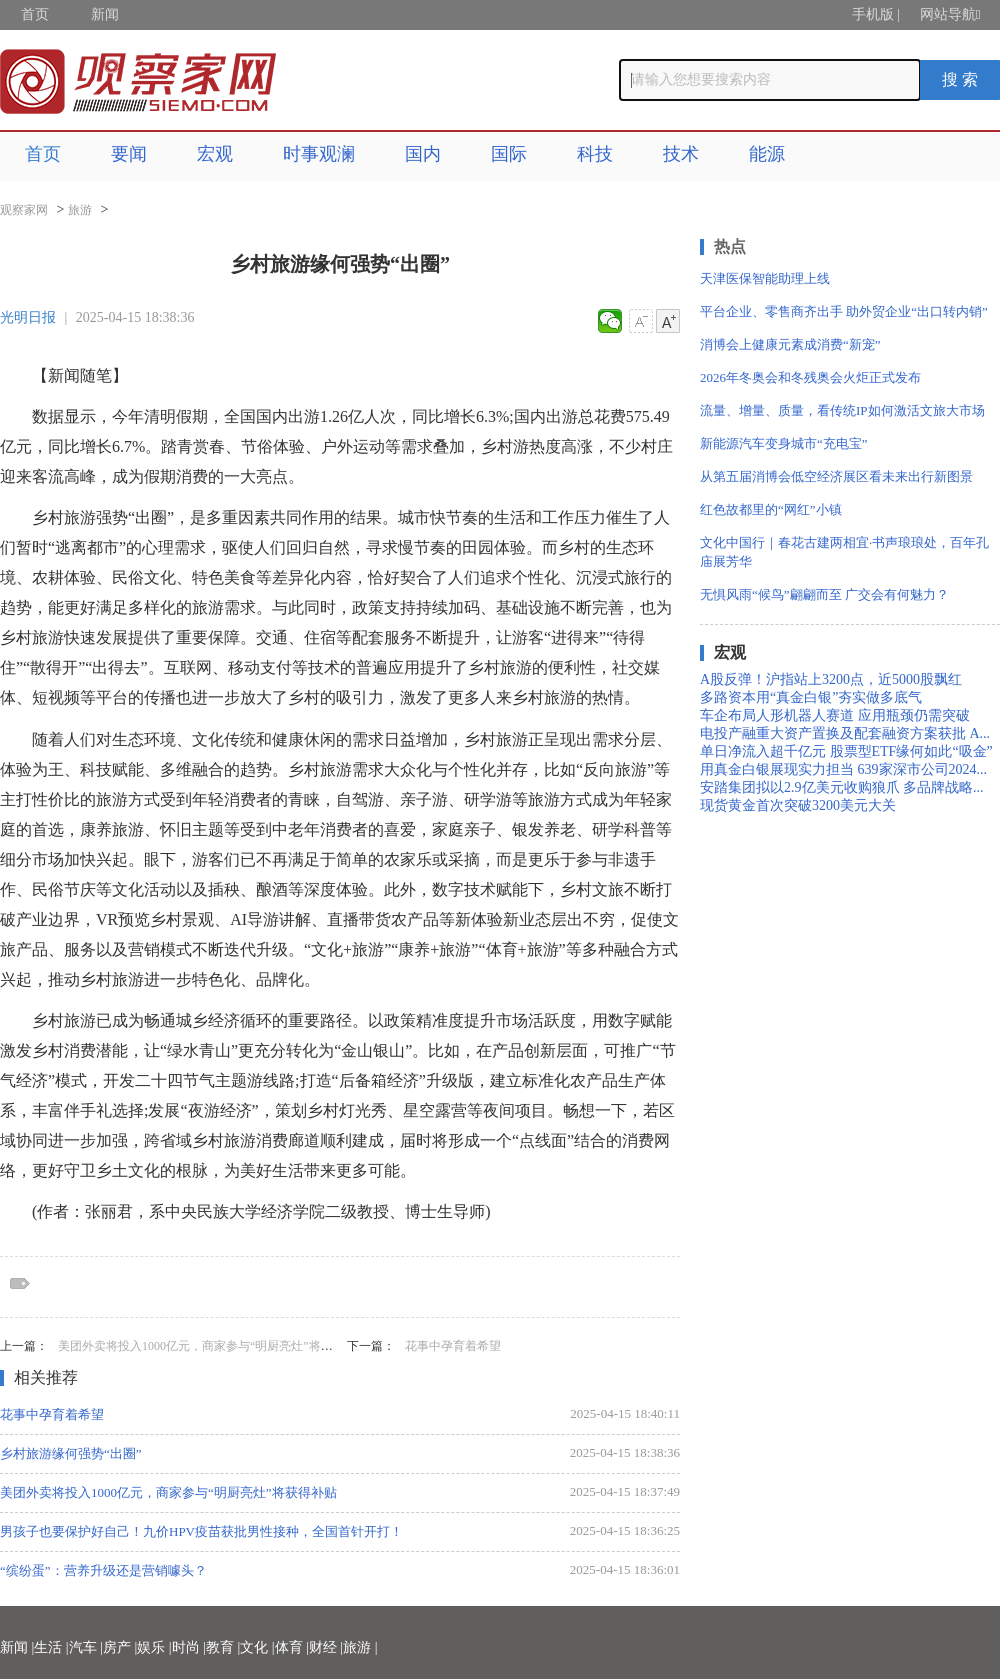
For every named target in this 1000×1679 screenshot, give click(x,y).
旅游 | (360, 1647)
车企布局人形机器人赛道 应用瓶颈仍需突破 (835, 715)
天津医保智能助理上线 (765, 278)
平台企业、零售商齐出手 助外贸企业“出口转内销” (844, 311)
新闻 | (17, 1647)
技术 (681, 154)
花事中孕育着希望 (453, 1346)
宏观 (215, 154)
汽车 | (86, 1647)
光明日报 (28, 317)
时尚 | (189, 1647)
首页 (35, 14)
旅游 (80, 210)
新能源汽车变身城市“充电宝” (784, 443)
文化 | (257, 1647)
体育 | (292, 1647)
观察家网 (24, 210)
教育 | (223, 1647)
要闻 (129, 154)
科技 (595, 154)
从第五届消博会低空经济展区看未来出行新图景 (836, 476)
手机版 (873, 14)
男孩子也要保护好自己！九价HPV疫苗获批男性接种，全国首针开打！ (201, 1531)
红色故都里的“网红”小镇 (771, 509)
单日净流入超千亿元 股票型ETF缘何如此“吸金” (846, 751)
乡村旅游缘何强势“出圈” (71, 1453)
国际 (509, 154)
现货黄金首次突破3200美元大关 (798, 805)
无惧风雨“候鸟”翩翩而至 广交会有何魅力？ (824, 594)
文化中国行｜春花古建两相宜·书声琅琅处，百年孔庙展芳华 (844, 552)
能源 (767, 154)
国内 (423, 154)
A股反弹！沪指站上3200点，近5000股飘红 (831, 679)
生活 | (51, 1647)
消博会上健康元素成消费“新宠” (790, 344)
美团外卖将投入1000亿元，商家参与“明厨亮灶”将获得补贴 (213, 1346)
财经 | (326, 1647)
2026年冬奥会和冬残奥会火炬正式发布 (810, 377)
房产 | (120, 1647)
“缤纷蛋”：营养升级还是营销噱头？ (103, 1570)
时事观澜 (319, 154)
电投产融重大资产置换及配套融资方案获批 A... (845, 733)
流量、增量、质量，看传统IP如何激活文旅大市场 (842, 410)
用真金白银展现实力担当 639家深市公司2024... (843, 769)
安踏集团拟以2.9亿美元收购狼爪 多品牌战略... (842, 787)
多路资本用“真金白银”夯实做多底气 (811, 697)
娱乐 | (154, 1647)
